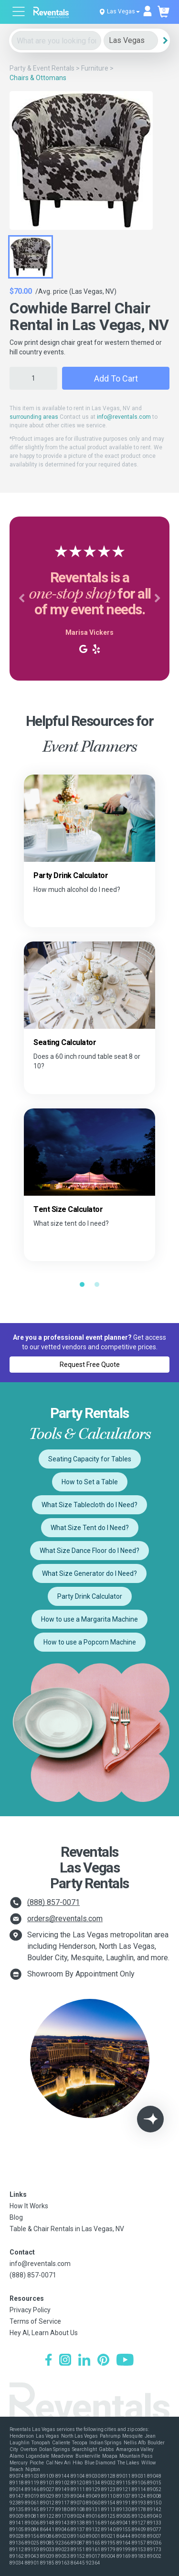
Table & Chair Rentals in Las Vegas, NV (67, 2229)
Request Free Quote (90, 1364)
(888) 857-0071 (53, 1902)
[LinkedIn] (84, 2361)
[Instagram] (65, 2361)
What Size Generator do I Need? (89, 1573)
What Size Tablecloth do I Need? (89, 1505)
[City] (131, 40)
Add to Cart (116, 378)
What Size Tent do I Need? (90, 1527)
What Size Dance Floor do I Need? (89, 1550)
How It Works (29, 2206)
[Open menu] (19, 12)
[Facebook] (48, 2361)
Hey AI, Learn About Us (44, 2333)
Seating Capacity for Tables (89, 1459)
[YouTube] (125, 2361)
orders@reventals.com (65, 1918)
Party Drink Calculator (89, 1596)
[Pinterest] (103, 2361)
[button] (21, 599)
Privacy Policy (30, 2310)
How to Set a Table (90, 1482)
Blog (16, 2217)
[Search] (165, 40)
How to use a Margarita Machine (89, 1619)
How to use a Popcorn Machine (89, 1642)
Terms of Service (35, 2321)
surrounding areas (34, 417)
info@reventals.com (124, 417)
